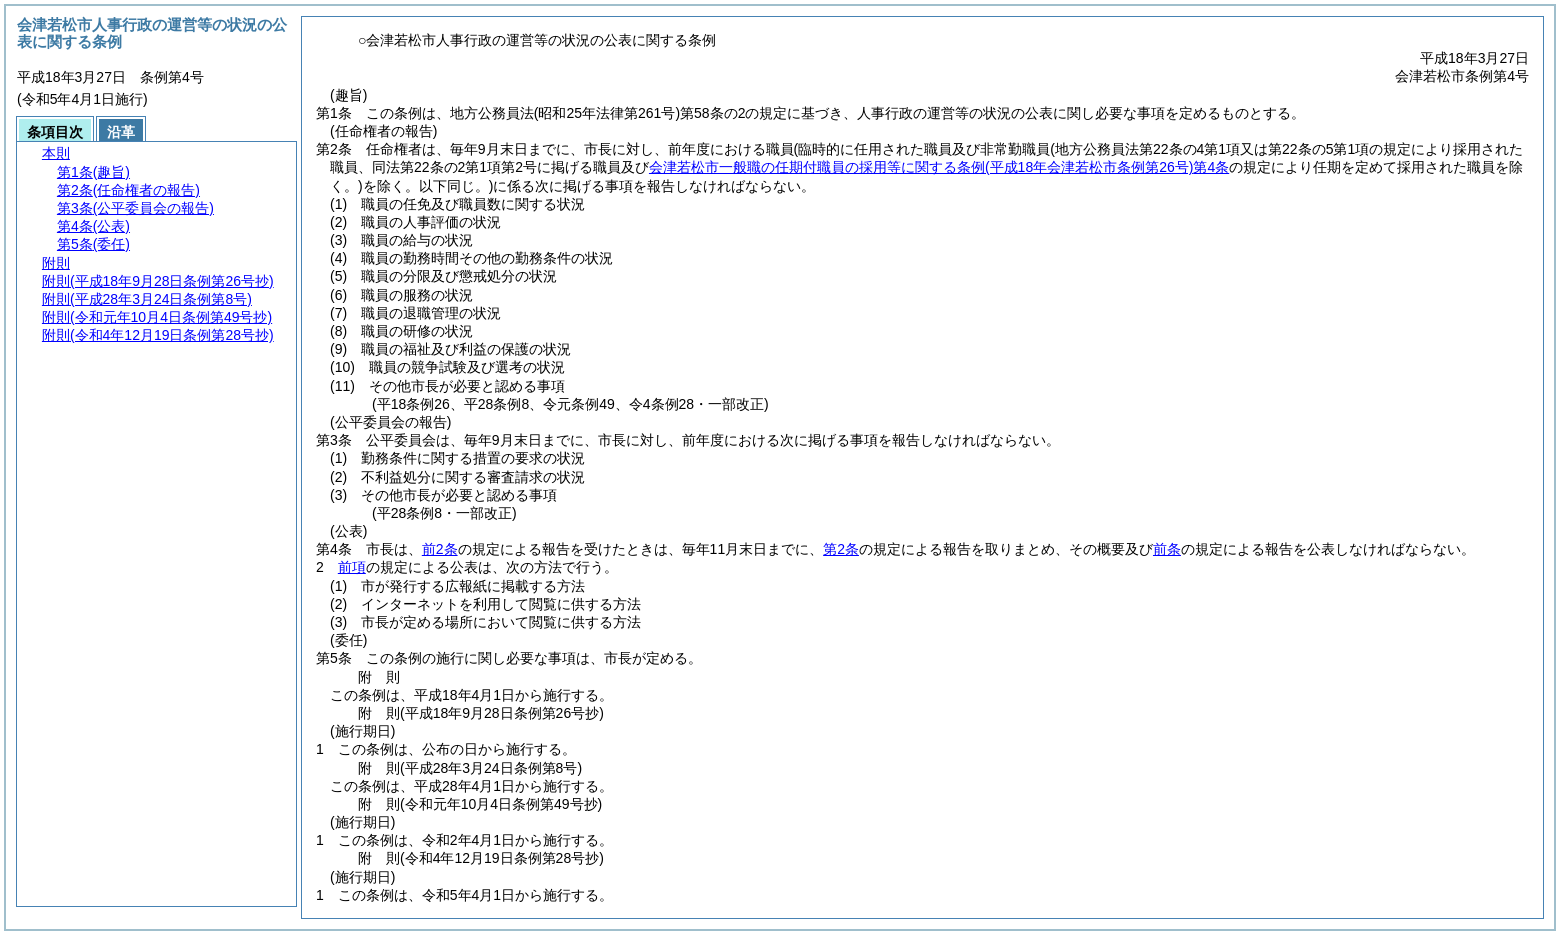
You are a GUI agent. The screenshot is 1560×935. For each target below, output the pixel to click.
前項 (352, 567)
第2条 (841, 549)
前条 (1167, 549)
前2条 (440, 549)
